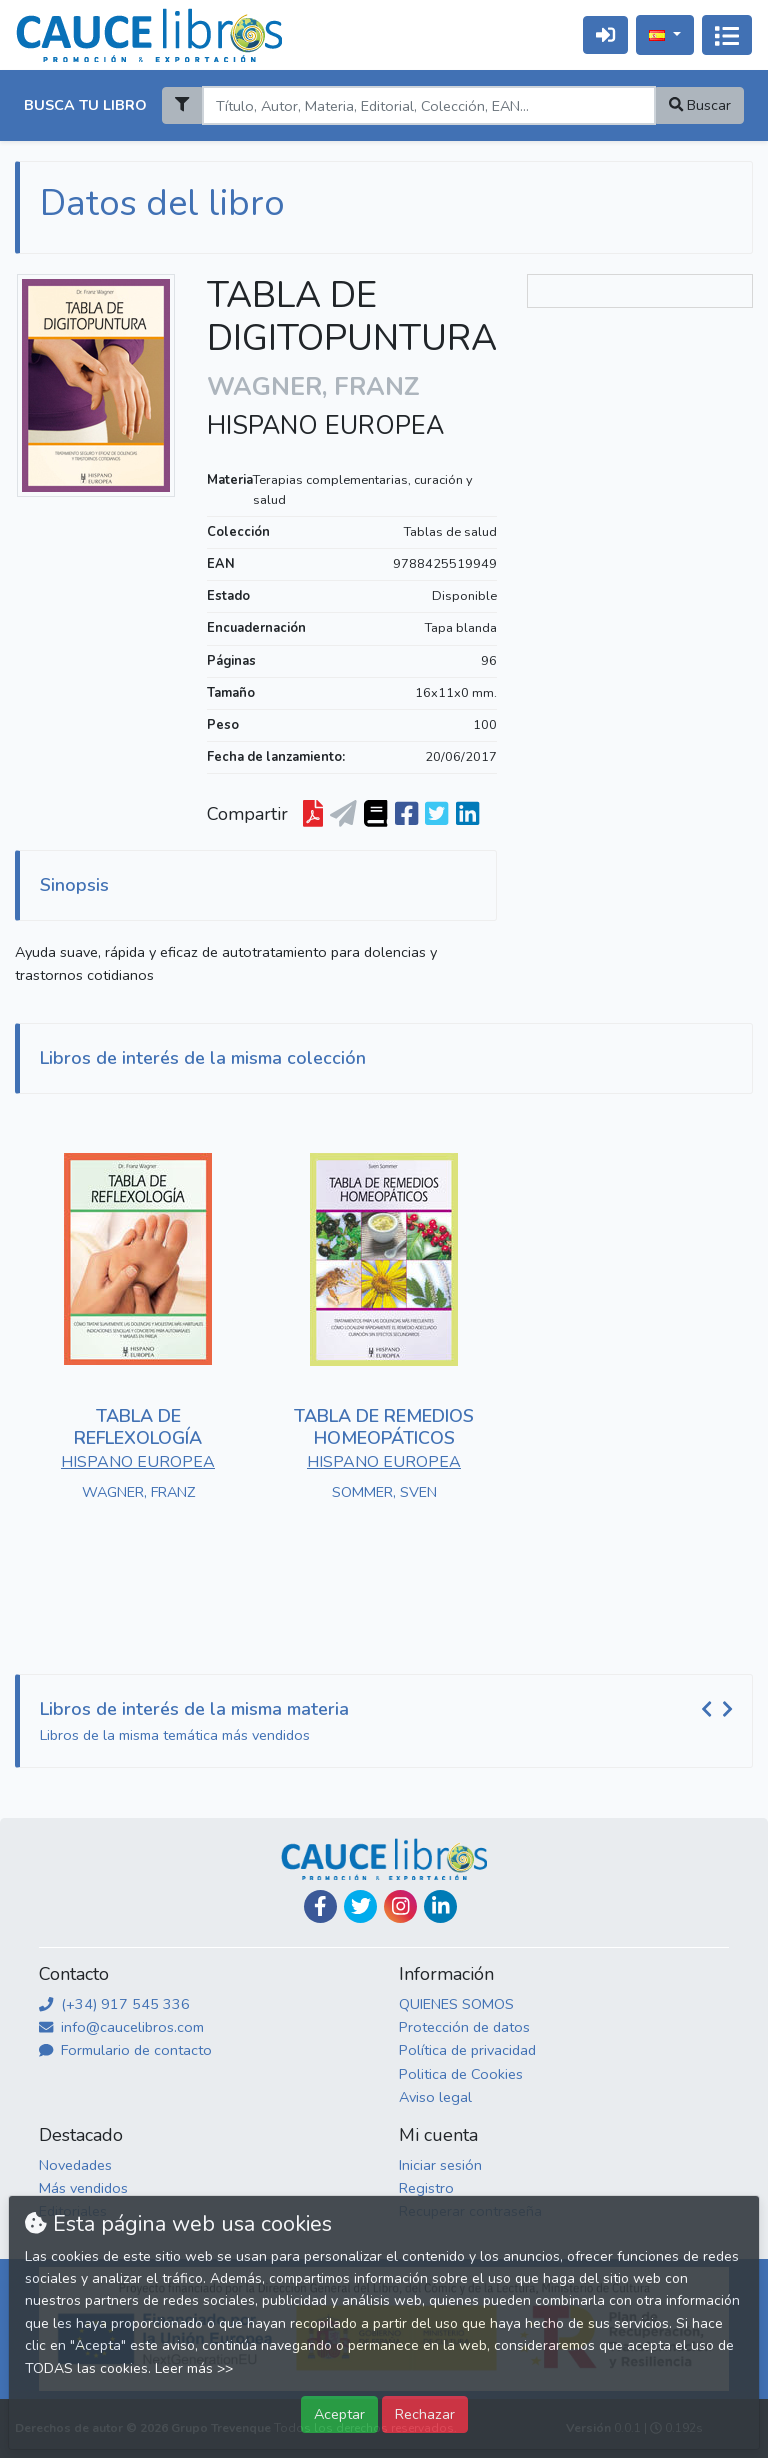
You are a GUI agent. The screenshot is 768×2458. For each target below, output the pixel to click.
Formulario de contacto (125, 2050)
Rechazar (425, 2414)
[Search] (428, 105)
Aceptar (339, 2414)
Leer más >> (194, 2368)
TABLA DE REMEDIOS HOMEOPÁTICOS (384, 1427)
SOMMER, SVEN (384, 1492)
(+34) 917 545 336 (114, 2004)
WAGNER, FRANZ (138, 1492)
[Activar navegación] (727, 35)
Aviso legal (435, 2097)
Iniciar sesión (440, 2165)
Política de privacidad (467, 2050)
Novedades (75, 2165)
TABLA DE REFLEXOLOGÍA (138, 1427)
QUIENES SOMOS (456, 2004)
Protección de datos (464, 2027)
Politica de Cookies (461, 2074)
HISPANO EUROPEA (325, 426)
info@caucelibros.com (121, 2027)
